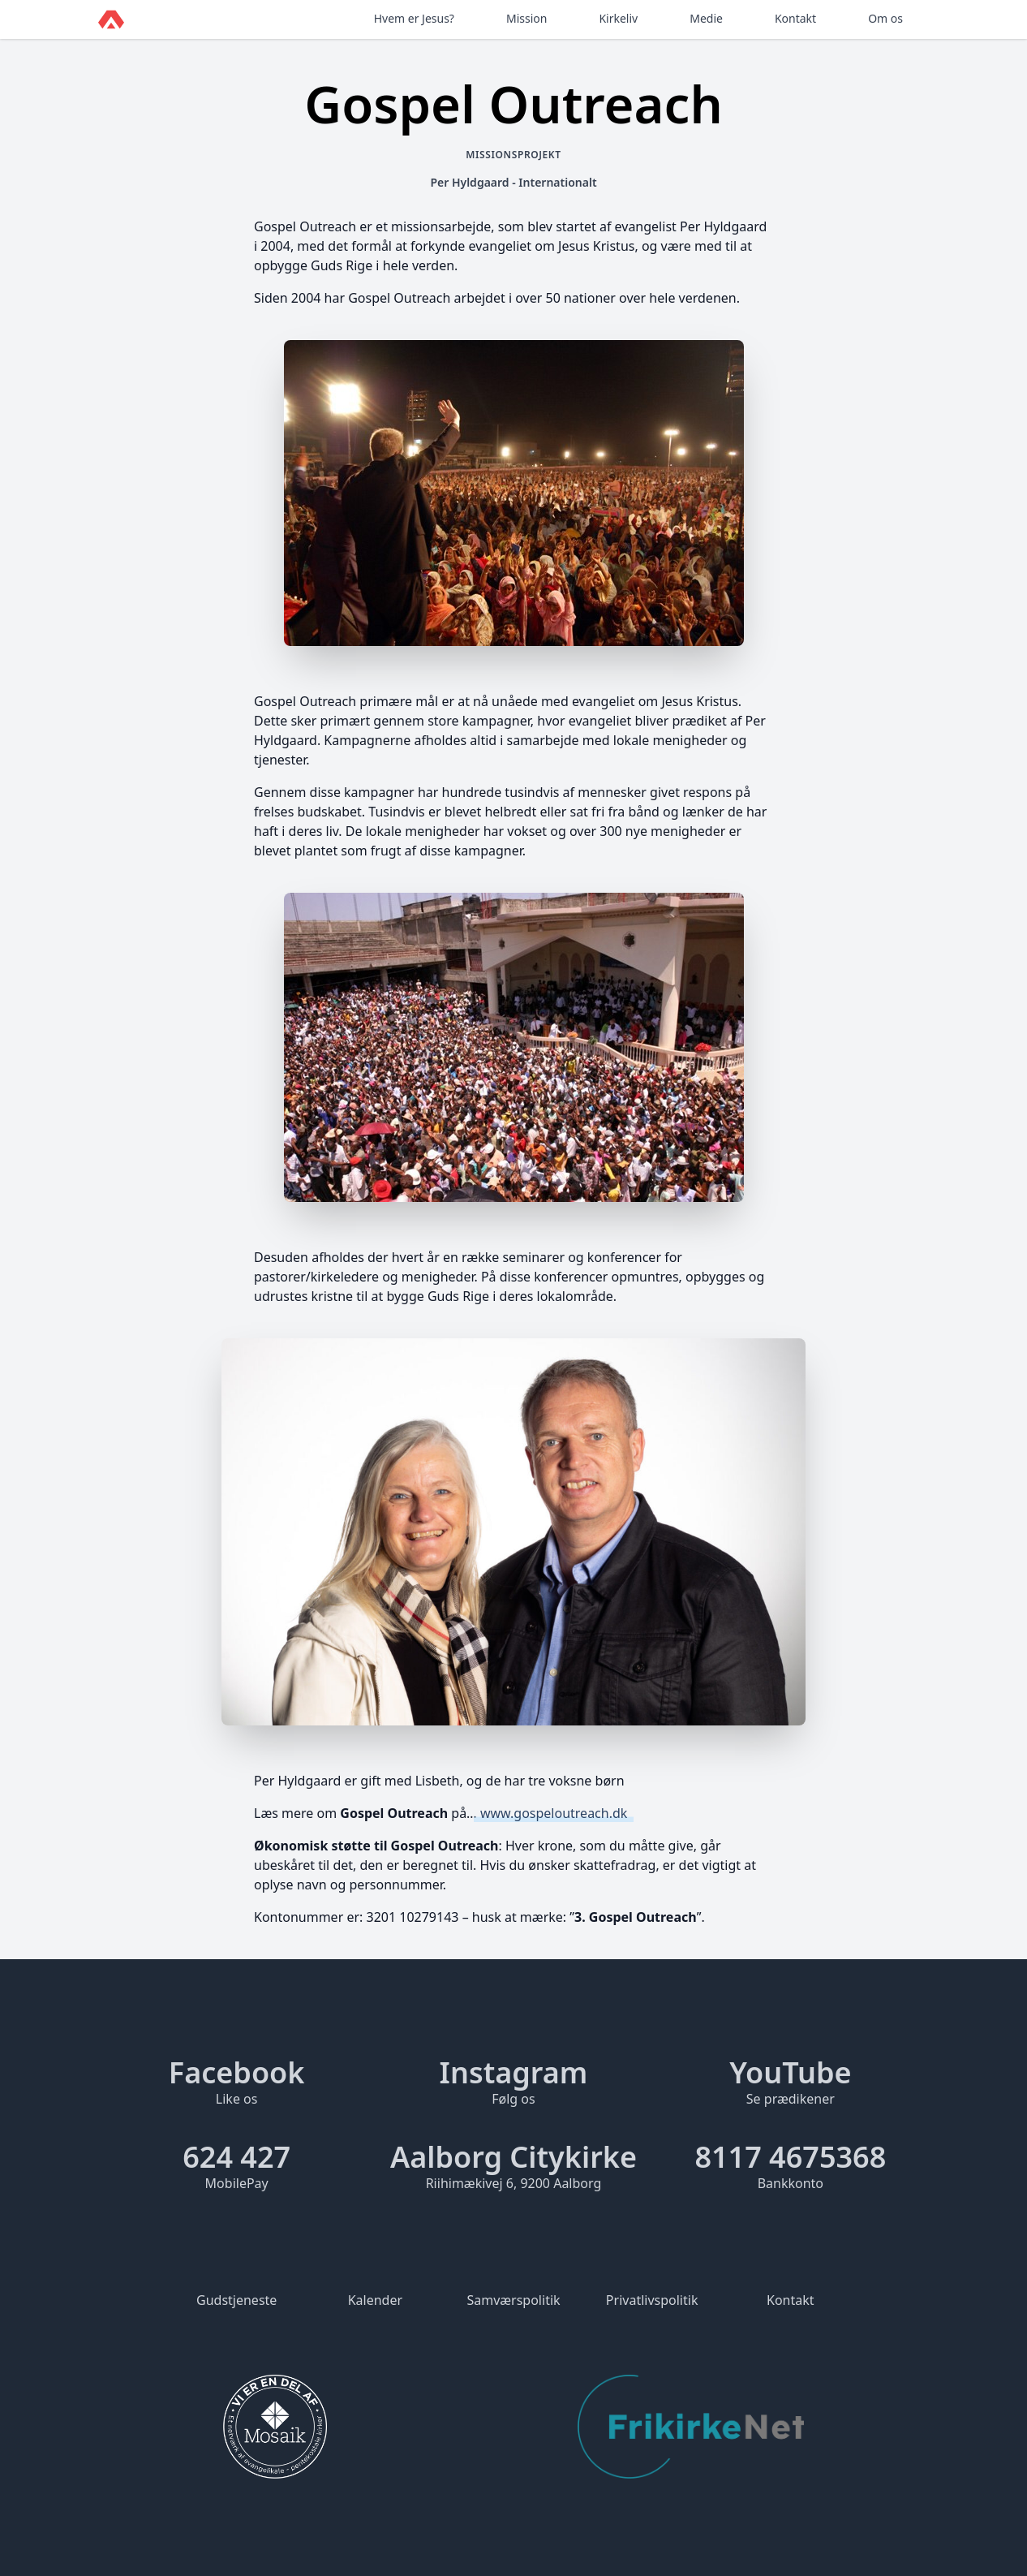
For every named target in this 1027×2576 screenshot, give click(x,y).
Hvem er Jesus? (414, 18)
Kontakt (795, 18)
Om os (885, 18)
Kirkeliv (618, 18)
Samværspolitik (513, 2300)
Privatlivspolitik (652, 2300)
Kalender (375, 2300)
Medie (706, 18)
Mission (526, 18)
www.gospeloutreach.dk (553, 1813)
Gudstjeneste (236, 2300)
